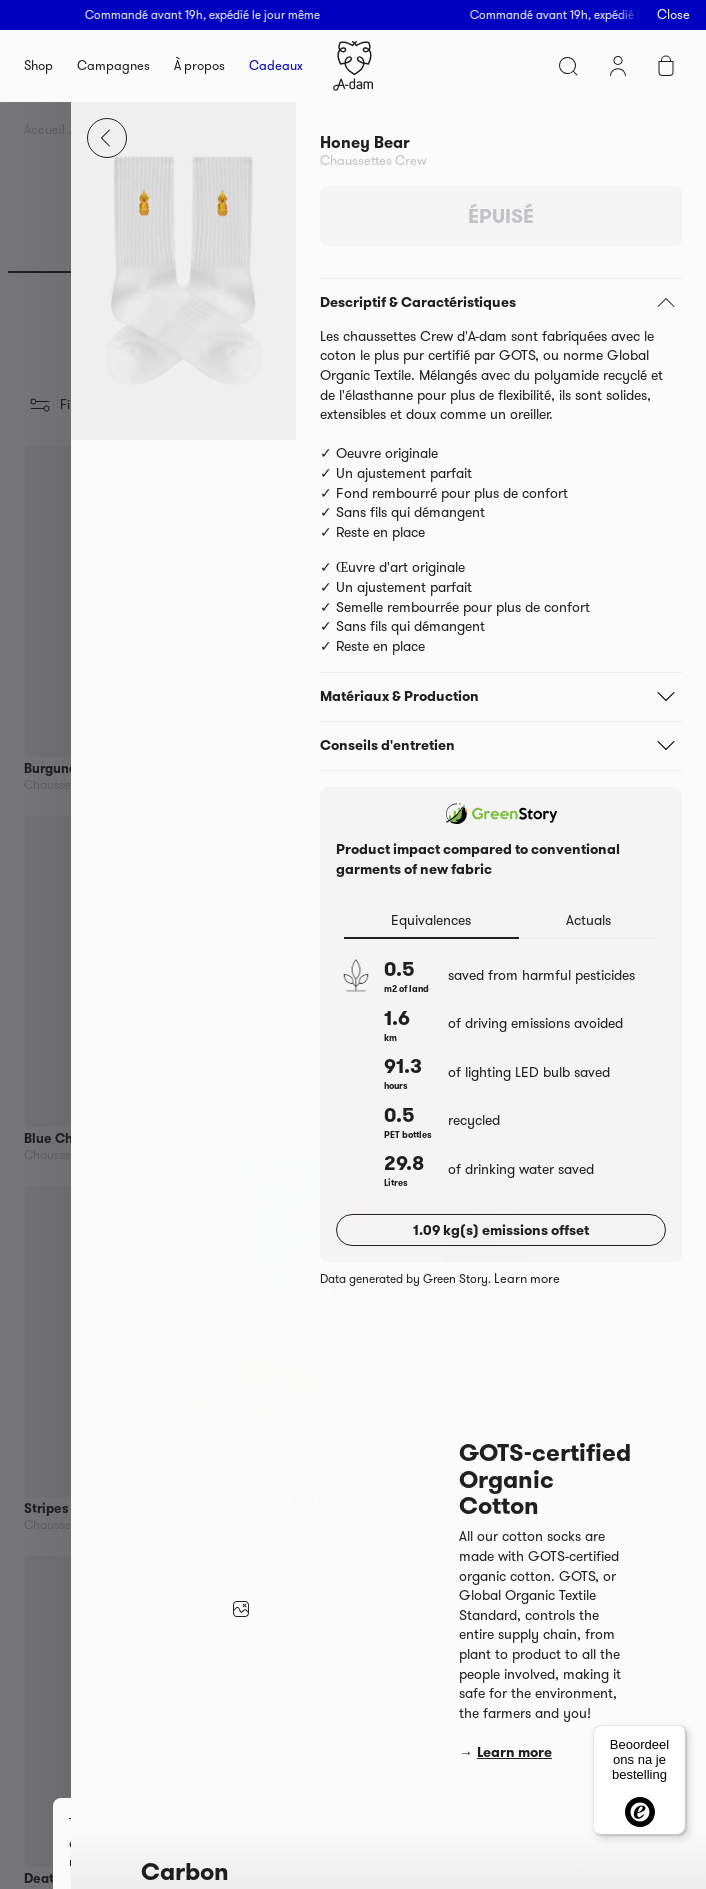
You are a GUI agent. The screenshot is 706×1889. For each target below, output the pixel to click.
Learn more (527, 1279)
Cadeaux (276, 65)
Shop (38, 65)
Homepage (353, 66)
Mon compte (618, 66)
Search (568, 66)
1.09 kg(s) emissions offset (501, 1230)
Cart (666, 66)
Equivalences (431, 920)
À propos (199, 65)
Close (673, 14)
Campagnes (113, 65)
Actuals (588, 920)
